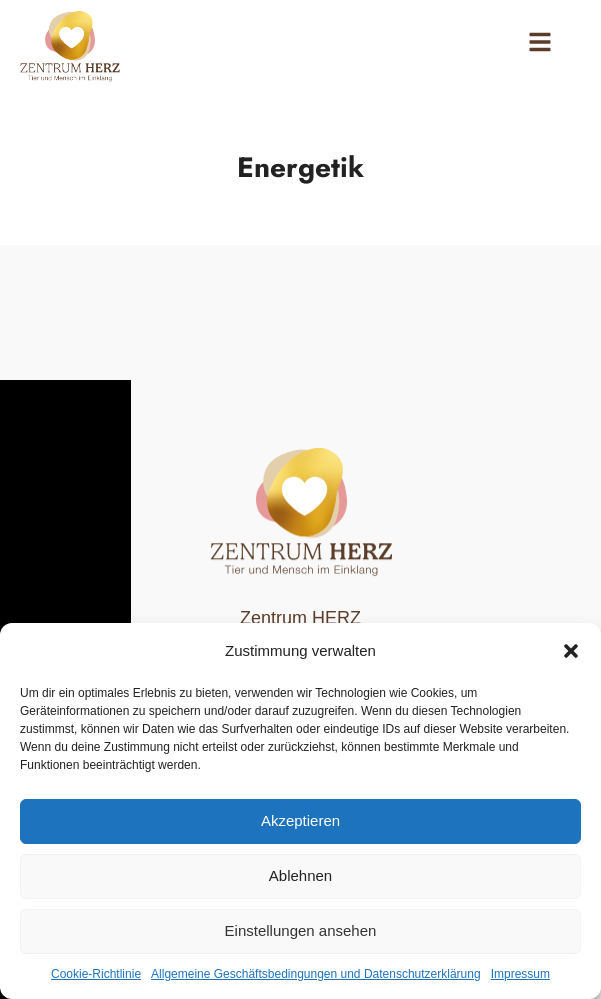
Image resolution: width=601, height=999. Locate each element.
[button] (571, 651)
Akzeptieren (300, 820)
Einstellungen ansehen (301, 930)
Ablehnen (300, 875)
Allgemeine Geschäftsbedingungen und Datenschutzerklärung (316, 974)
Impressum (520, 974)
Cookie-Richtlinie (96, 974)
